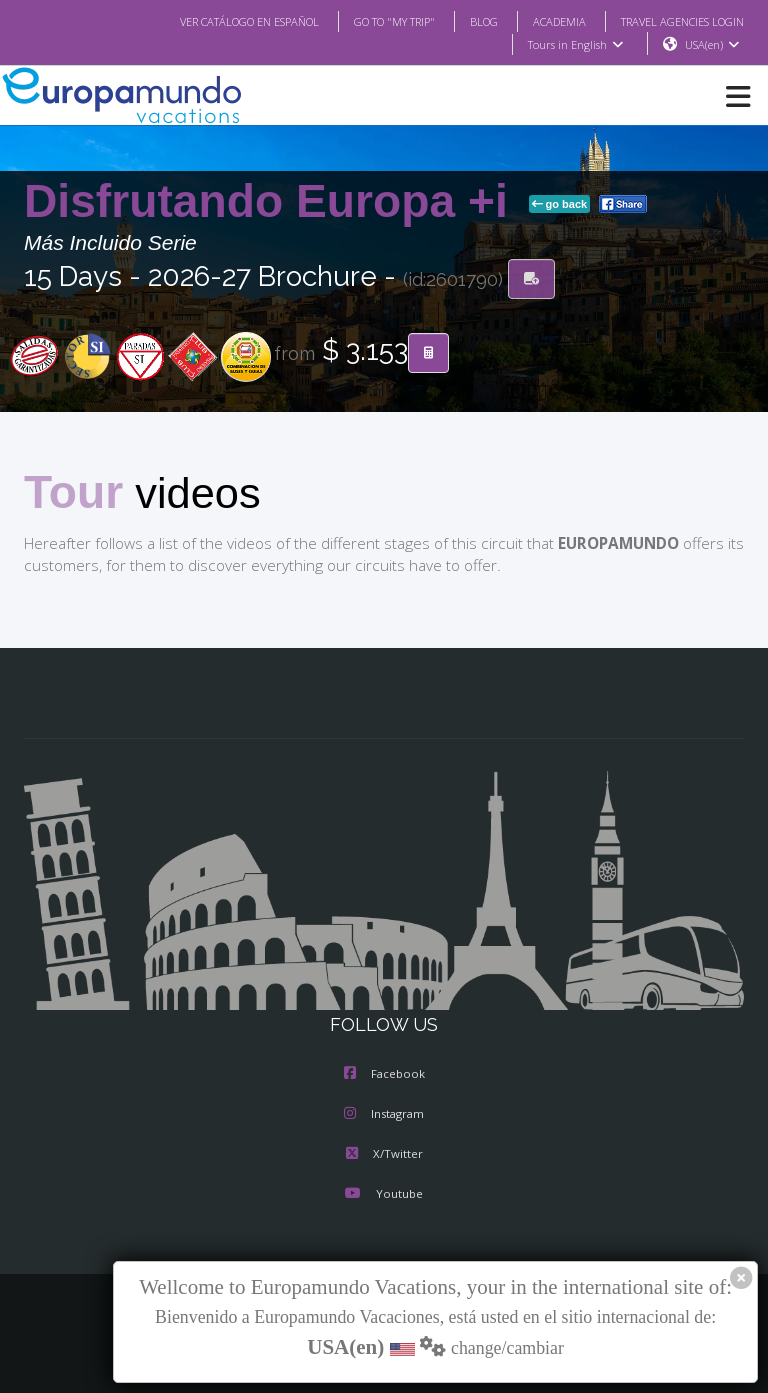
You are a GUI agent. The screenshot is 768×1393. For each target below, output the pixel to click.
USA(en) (712, 45)
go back (560, 205)
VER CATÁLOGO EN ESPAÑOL (209, 21)
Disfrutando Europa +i (272, 202)
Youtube (384, 1195)
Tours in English (574, 45)
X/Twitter (383, 1155)
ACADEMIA (541, 21)
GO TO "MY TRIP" (368, 21)
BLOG (463, 21)
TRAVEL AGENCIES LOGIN (675, 21)
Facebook (384, 1075)
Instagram (384, 1115)
